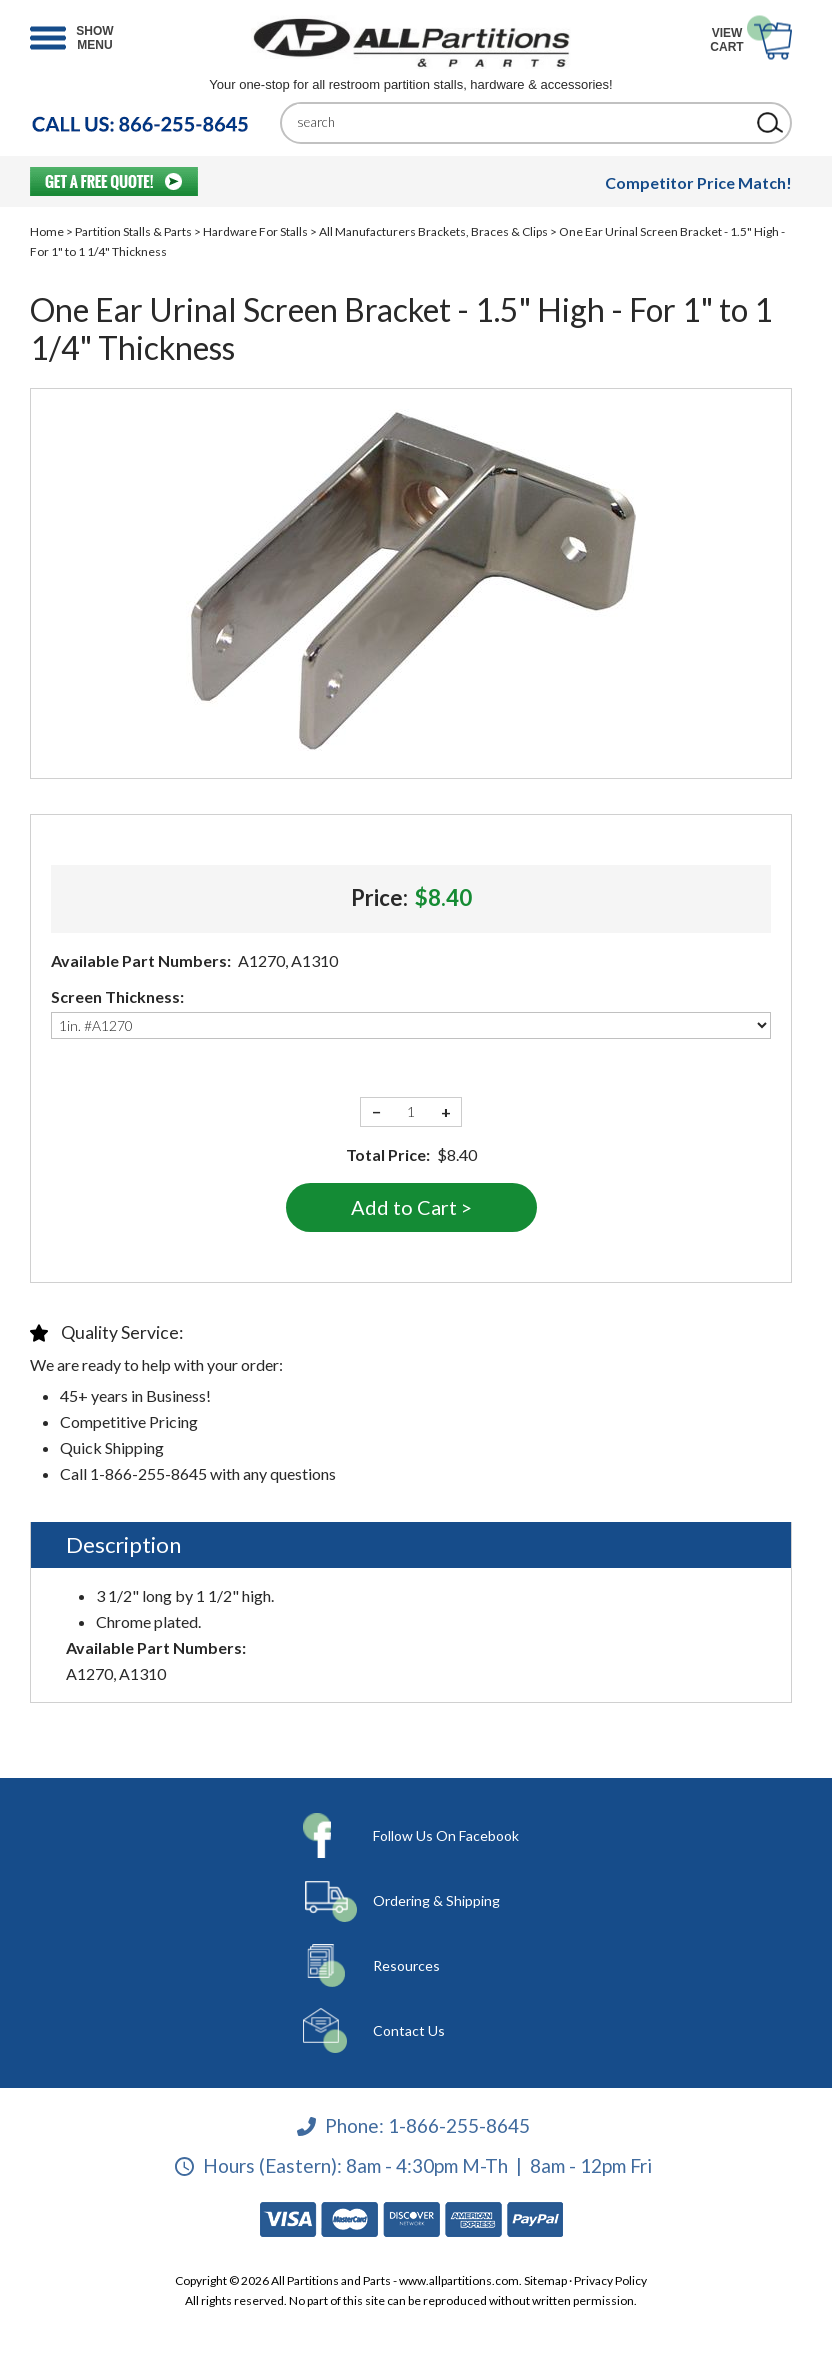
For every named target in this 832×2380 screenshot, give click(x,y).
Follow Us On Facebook (446, 1835)
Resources (406, 1965)
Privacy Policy (610, 2280)
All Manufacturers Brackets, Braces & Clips (433, 231)
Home (47, 231)
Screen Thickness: (117, 996)
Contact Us (409, 2030)
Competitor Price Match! (698, 182)
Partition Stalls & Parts (133, 231)
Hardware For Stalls (255, 231)
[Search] (521, 122)
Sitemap (545, 2280)
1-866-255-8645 (459, 2125)
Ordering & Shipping (436, 1900)
